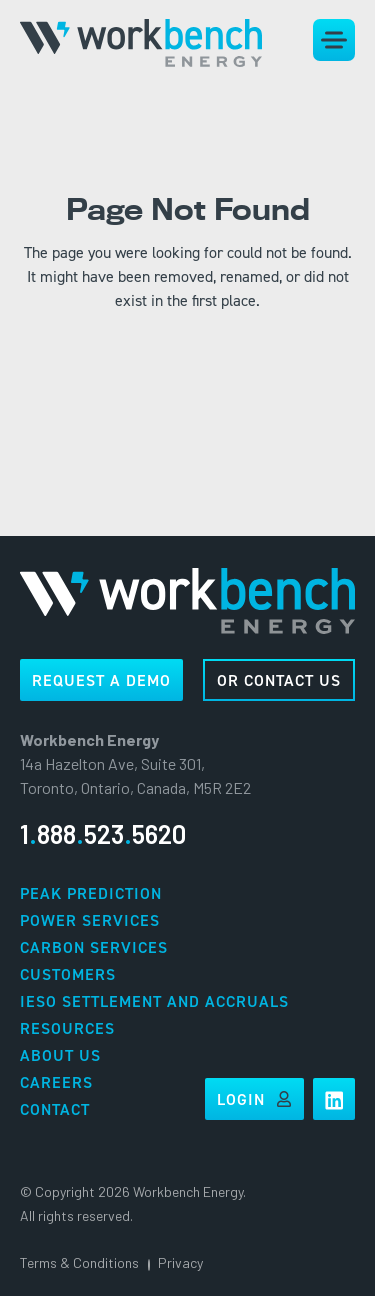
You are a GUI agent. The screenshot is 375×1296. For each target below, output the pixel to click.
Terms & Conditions (79, 1262)
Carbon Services (94, 947)
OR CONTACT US (279, 680)
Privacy (180, 1262)
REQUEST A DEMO (101, 680)
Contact (55, 1109)
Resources (67, 1028)
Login (254, 1099)
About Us (60, 1055)
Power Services (90, 920)
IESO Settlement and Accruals (154, 1001)
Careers (56, 1082)
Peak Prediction (91, 893)
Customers (68, 974)
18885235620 (103, 833)
